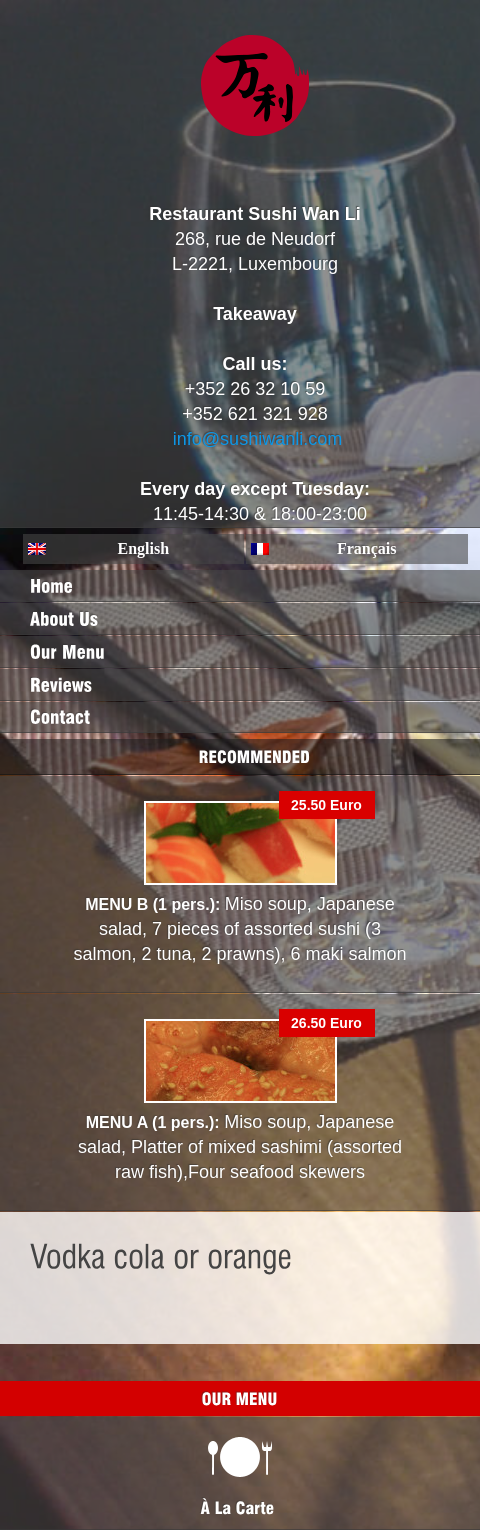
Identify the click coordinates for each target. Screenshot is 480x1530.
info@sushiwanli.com (257, 439)
